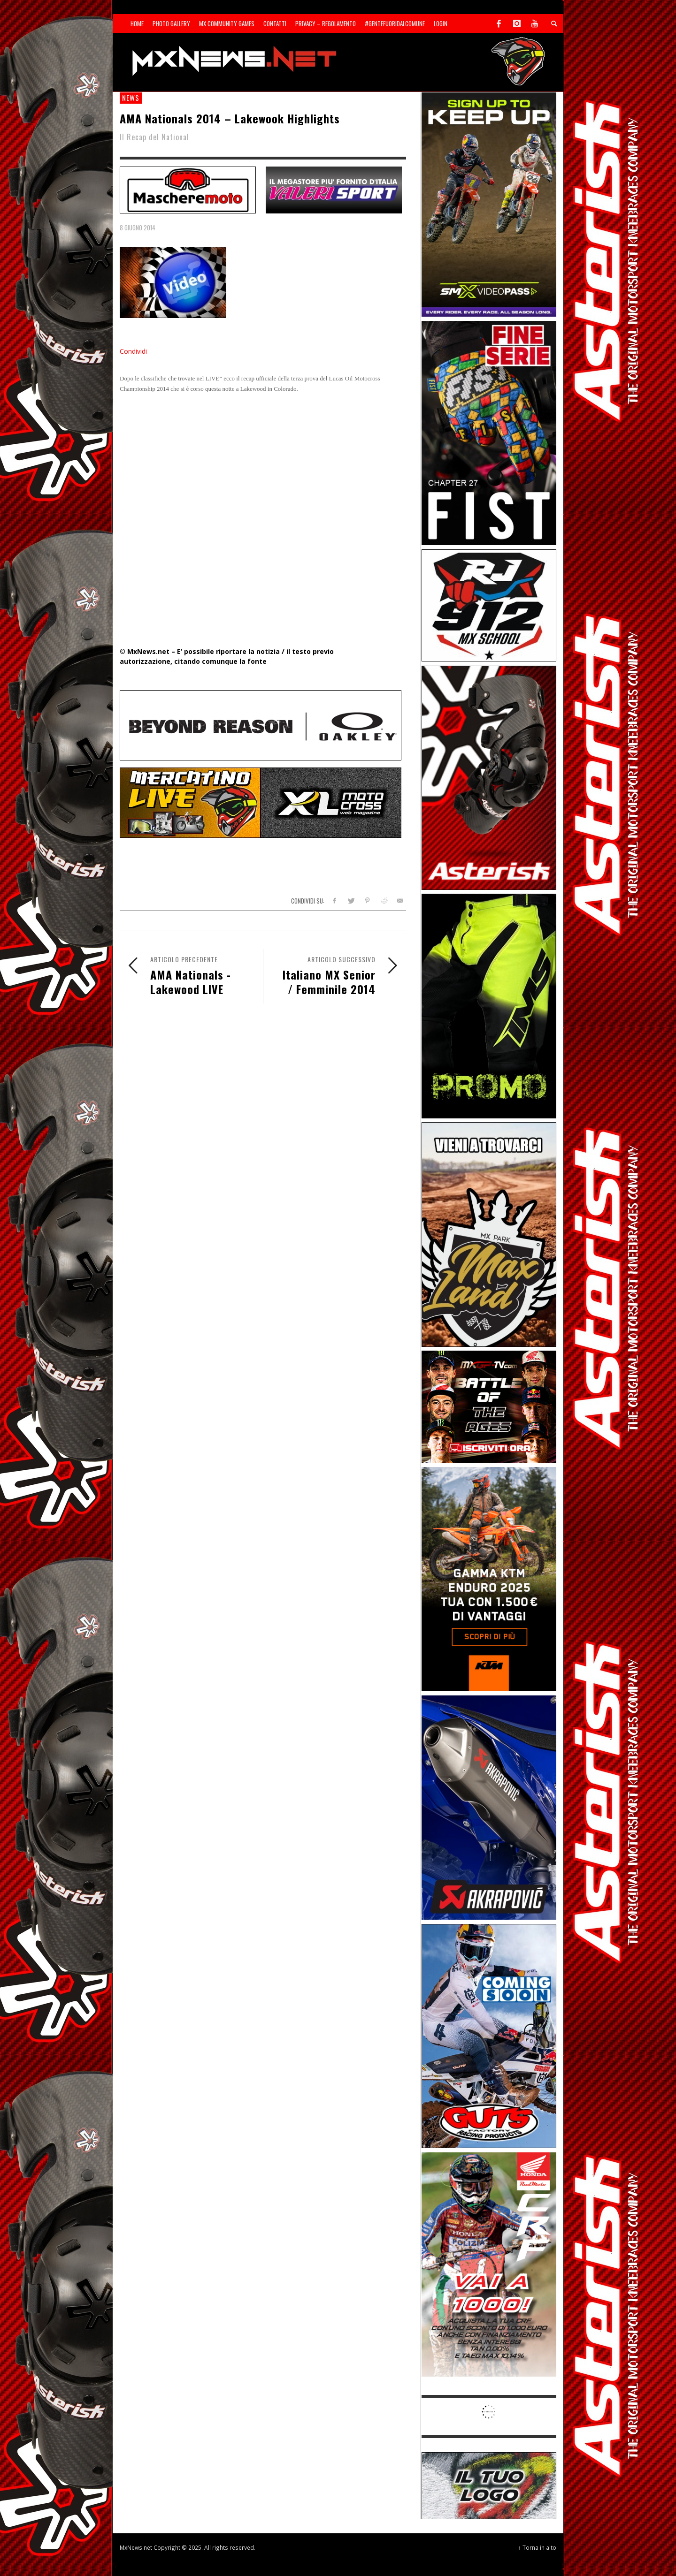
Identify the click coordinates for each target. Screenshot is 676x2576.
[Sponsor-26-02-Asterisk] (489, 776)
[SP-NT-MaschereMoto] (188, 188)
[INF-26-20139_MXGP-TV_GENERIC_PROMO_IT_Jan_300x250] (489, 1406)
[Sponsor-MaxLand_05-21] (489, 1233)
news (130, 97)
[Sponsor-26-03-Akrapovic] (489, 1806)
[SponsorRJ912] (489, 604)
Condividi (133, 351)
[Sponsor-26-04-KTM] (489, 1578)
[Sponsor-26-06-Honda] (489, 2263)
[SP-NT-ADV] (489, 2484)
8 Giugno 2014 (137, 227)
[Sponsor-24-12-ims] (489, 1005)
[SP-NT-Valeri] (334, 188)
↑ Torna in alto (537, 2547)
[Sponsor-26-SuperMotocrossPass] (489, 203)
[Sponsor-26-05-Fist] (489, 432)
